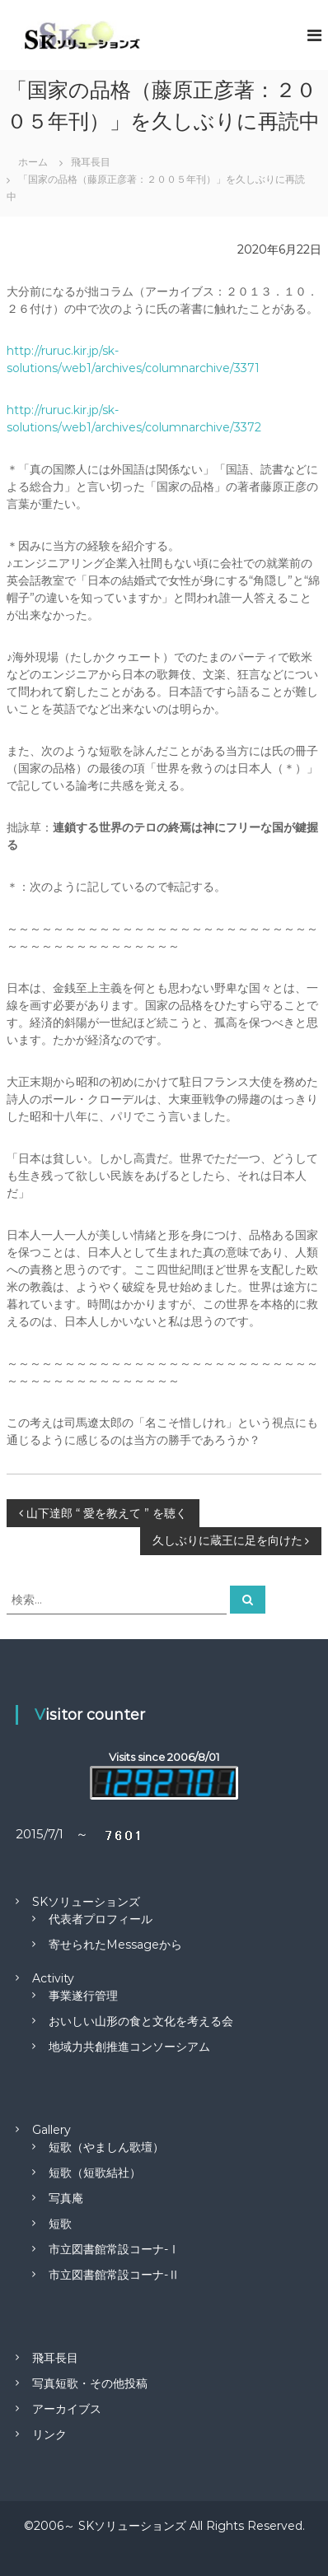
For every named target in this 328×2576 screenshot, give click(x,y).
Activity (53, 1978)
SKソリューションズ (86, 1901)
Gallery (51, 2129)
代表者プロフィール (100, 1919)
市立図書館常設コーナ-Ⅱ (114, 2274)
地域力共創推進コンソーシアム (129, 2046)
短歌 (60, 2223)
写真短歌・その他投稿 (90, 2383)
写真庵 (66, 2198)
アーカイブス (66, 2408)
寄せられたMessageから (115, 1944)
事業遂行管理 (83, 1995)
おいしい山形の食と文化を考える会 (141, 2021)
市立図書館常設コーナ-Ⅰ (114, 2249)
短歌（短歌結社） (95, 2172)
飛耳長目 (55, 2357)
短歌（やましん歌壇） (106, 2147)
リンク (49, 2434)
